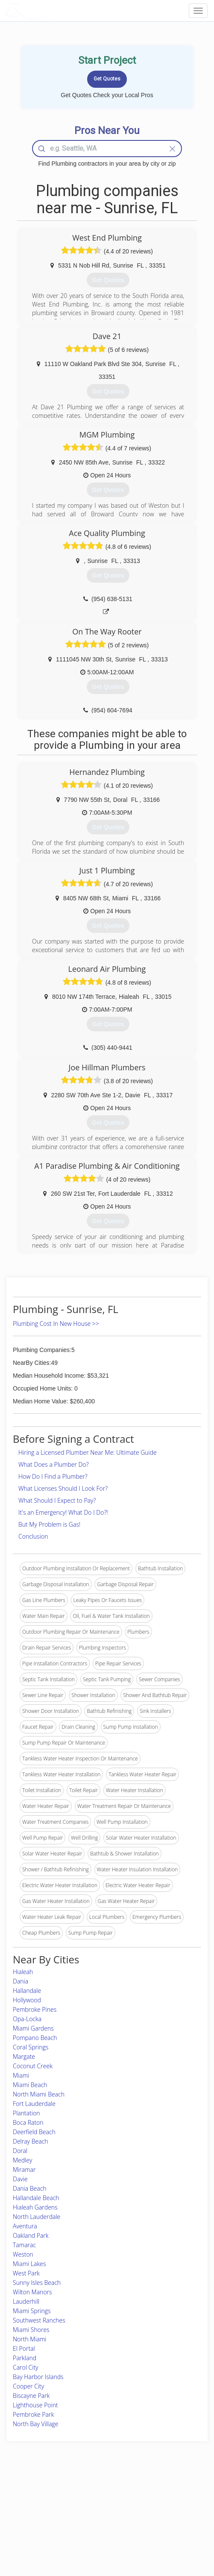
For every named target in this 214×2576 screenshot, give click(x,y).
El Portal (24, 2348)
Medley (22, 2160)
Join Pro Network (83, 2496)
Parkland (24, 2358)
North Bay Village (36, 2424)
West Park (26, 2273)
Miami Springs (31, 2311)
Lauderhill (26, 2301)
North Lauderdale (36, 2217)
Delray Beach (30, 2141)
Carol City (25, 2367)
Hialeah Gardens (35, 2207)
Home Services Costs (38, 2496)
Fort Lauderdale (34, 2104)
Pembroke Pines (34, 2009)
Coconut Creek (33, 2066)
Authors (147, 2514)
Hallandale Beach (36, 2198)
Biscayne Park (31, 2395)
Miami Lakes (29, 2264)
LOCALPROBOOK (54, 10)
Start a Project (29, 2514)
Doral (20, 2151)
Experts (72, 2505)
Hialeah (23, 1972)
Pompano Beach (35, 2038)
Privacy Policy (154, 2505)
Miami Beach (30, 2085)
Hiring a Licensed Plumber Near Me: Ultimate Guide (87, 1452)
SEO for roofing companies (169, 2534)
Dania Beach (30, 2188)
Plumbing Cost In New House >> (56, 1323)
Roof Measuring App (87, 2514)
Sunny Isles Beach (37, 2282)
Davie (20, 2179)
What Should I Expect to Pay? (57, 1500)
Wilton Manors (32, 2292)
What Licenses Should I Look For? (63, 1488)
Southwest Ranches (39, 2320)
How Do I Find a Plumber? (53, 1476)
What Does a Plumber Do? (53, 1464)
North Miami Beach (38, 2094)
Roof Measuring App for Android (100, 2534)
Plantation (26, 2113)
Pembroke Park (33, 2414)
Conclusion (33, 1536)
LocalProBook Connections (169, 2524)
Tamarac (24, 2245)
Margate (24, 2056)
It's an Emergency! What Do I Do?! (63, 1512)
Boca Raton (28, 2122)
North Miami (30, 2339)
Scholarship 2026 (157, 2496)
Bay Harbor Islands (38, 2377)
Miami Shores (31, 2330)
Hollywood (27, 2000)
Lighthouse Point (35, 2405)
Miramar (24, 2169)
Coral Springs (30, 2047)
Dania (20, 1981)
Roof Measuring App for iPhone (100, 2524)
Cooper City (28, 2386)
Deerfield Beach (34, 2132)
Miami (21, 2075)
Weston (23, 2254)
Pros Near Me (29, 2505)
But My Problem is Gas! (49, 1524)
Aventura (25, 2226)
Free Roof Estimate (35, 2524)
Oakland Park (31, 2235)
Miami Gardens (33, 2028)
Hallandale (27, 1990)
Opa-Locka (27, 2019)
